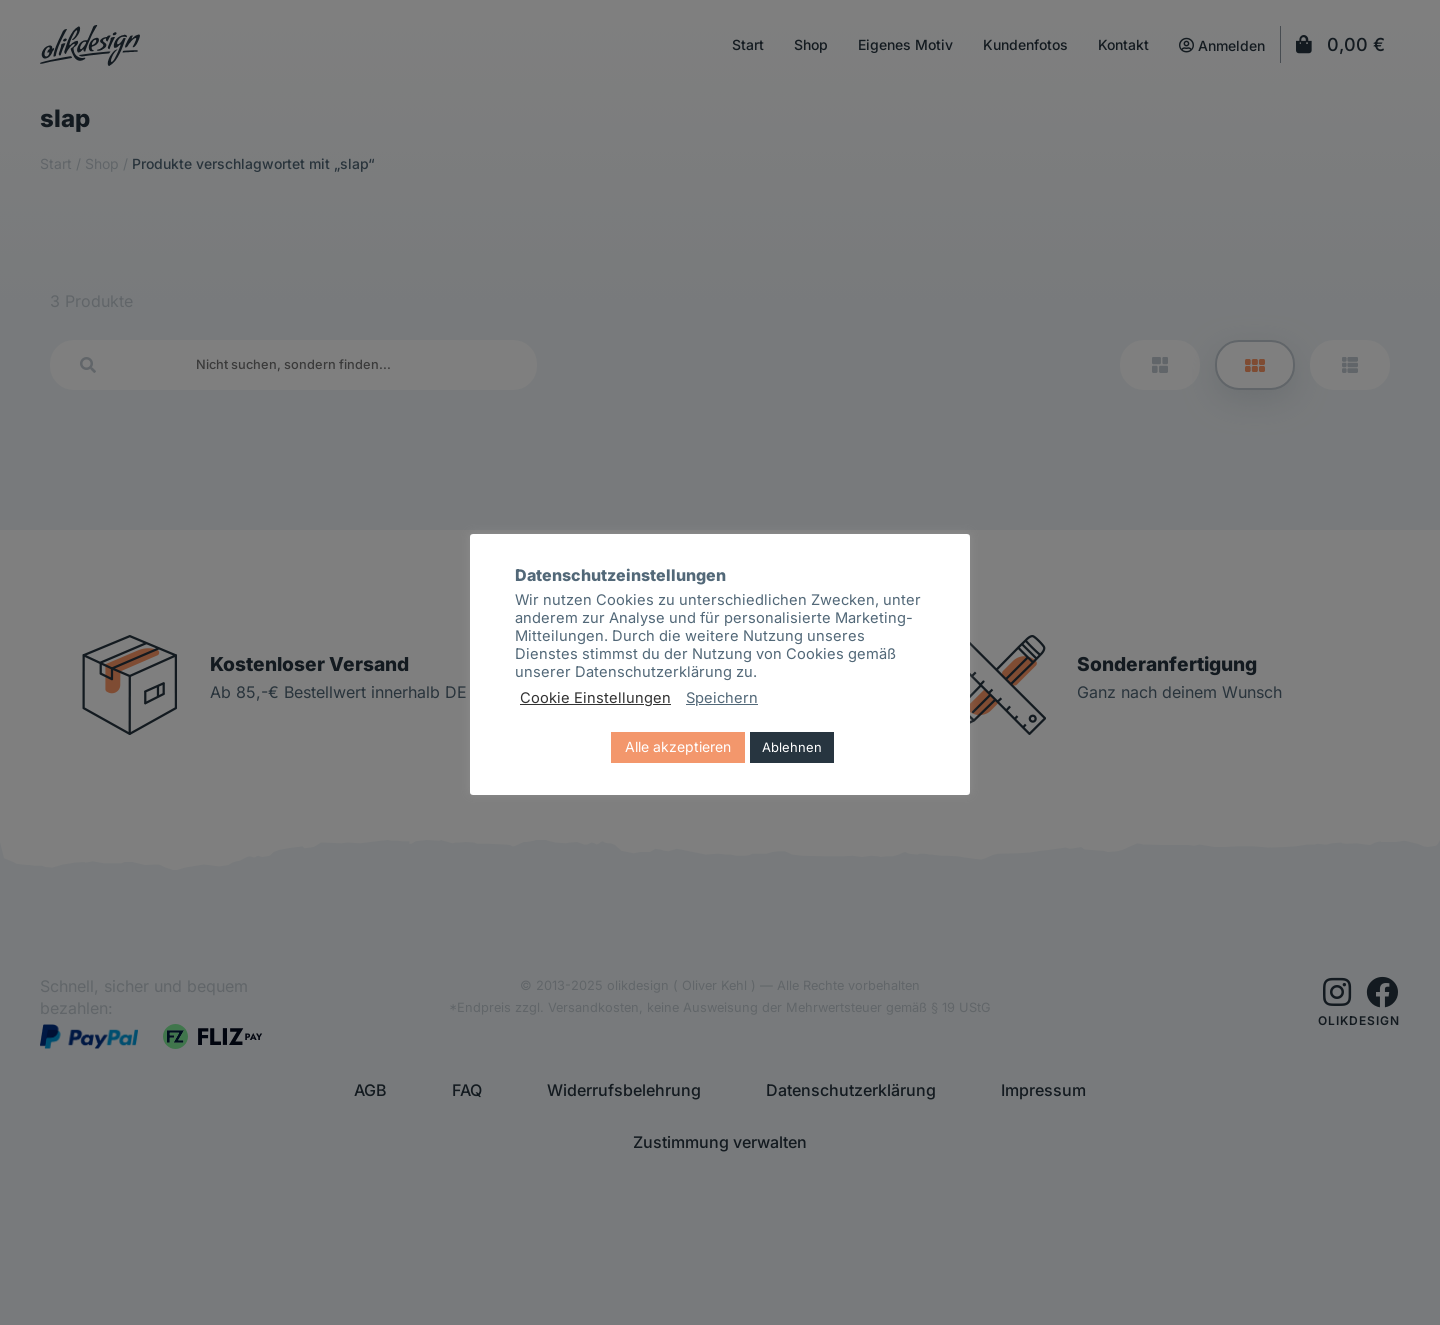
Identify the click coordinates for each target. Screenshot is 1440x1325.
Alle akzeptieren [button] (678, 746)
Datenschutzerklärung (653, 672)
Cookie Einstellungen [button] (595, 698)
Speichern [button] (722, 698)
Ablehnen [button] (792, 747)
